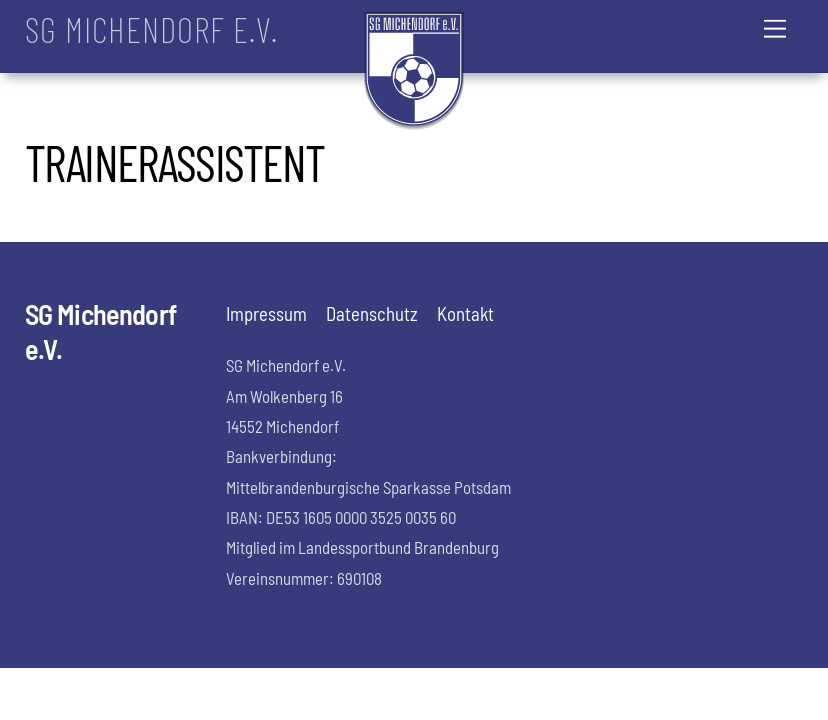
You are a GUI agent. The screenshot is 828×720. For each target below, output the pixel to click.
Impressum (266, 313)
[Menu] (775, 27)
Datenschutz (372, 313)
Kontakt (465, 313)
